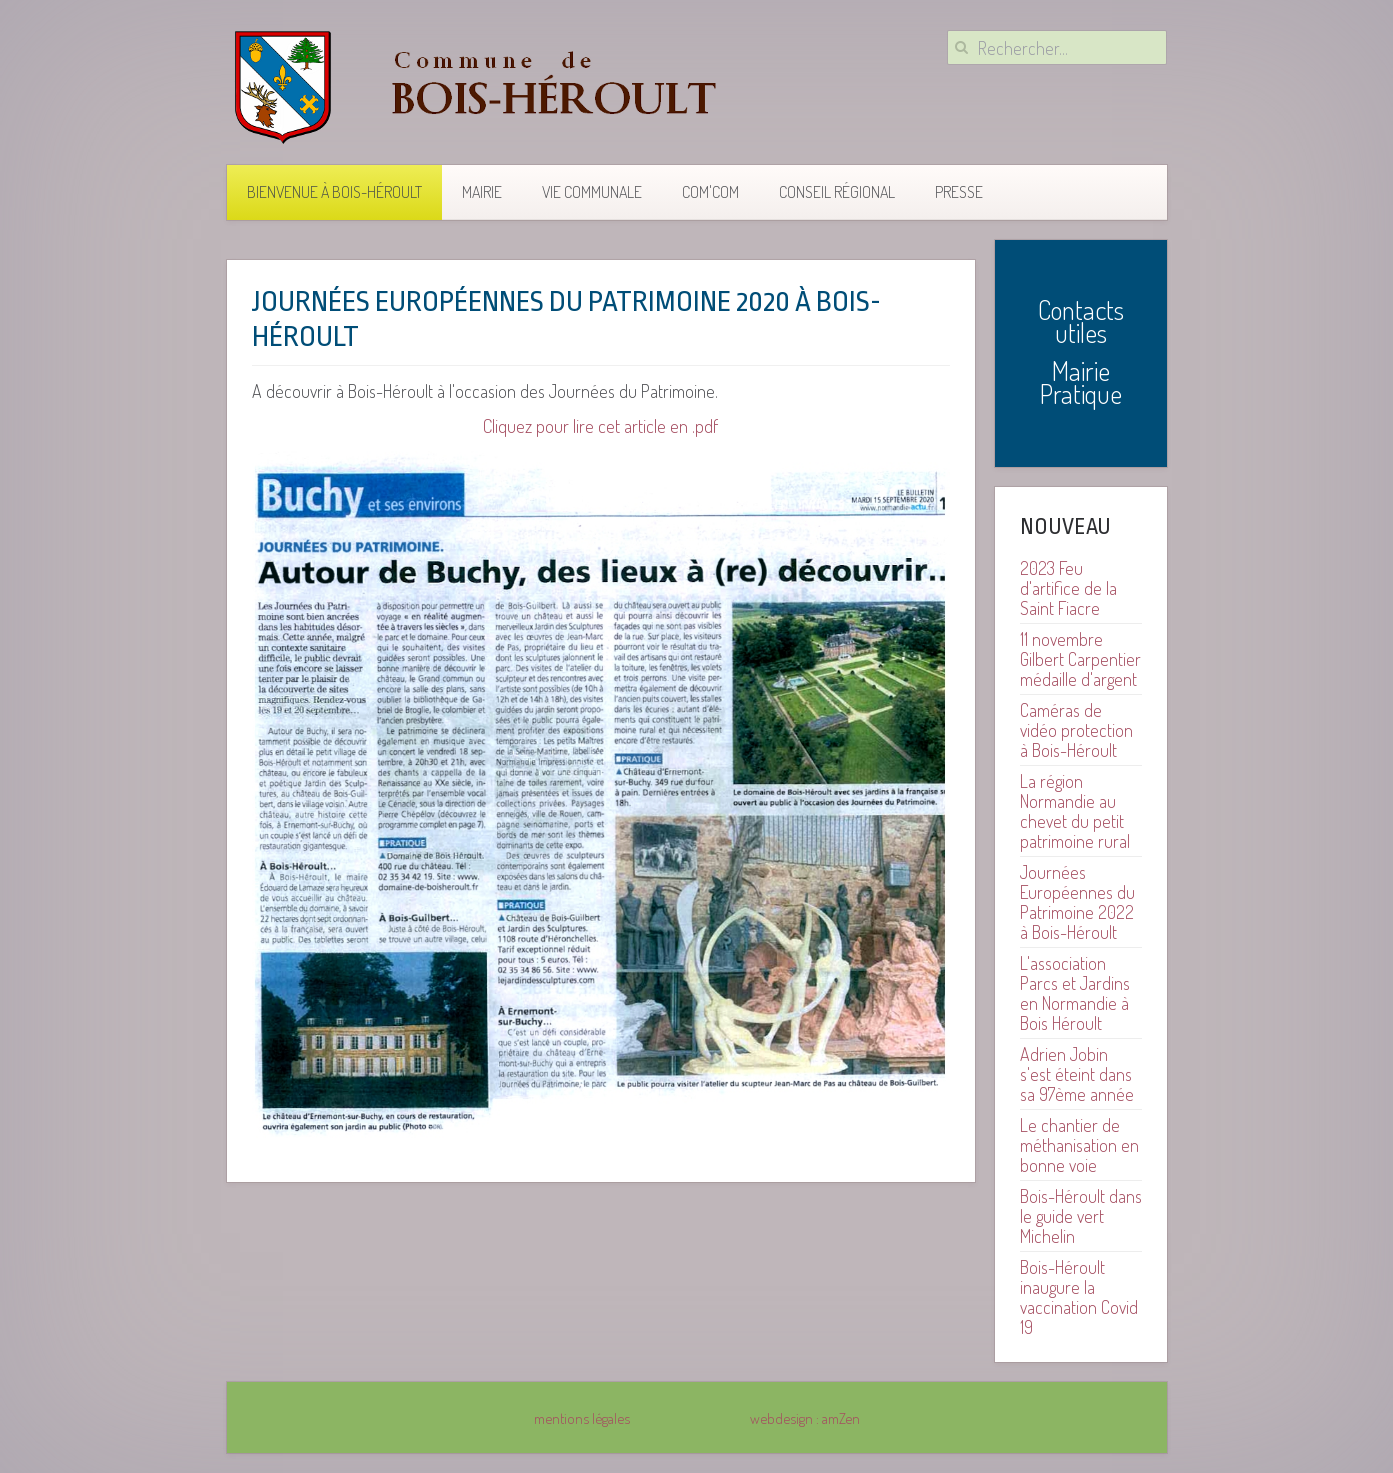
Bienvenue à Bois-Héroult (334, 192)
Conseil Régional (837, 192)
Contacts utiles (1081, 321)
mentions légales (582, 1418)
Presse (959, 192)
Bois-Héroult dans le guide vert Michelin (1081, 1216)
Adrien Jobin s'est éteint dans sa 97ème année (1077, 1074)
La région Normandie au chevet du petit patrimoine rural (1075, 811)
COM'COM (710, 192)
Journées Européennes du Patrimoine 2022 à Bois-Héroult (1077, 902)
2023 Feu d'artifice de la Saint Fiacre (1068, 588)
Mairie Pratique (1081, 382)
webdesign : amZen (805, 1418)
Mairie (482, 192)
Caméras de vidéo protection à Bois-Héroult (1076, 730)
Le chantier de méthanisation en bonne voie (1079, 1145)
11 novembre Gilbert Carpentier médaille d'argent (1080, 659)
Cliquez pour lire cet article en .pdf (600, 425)
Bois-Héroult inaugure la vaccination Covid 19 (1079, 1297)
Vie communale (592, 192)
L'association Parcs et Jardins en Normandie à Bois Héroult (1075, 993)
